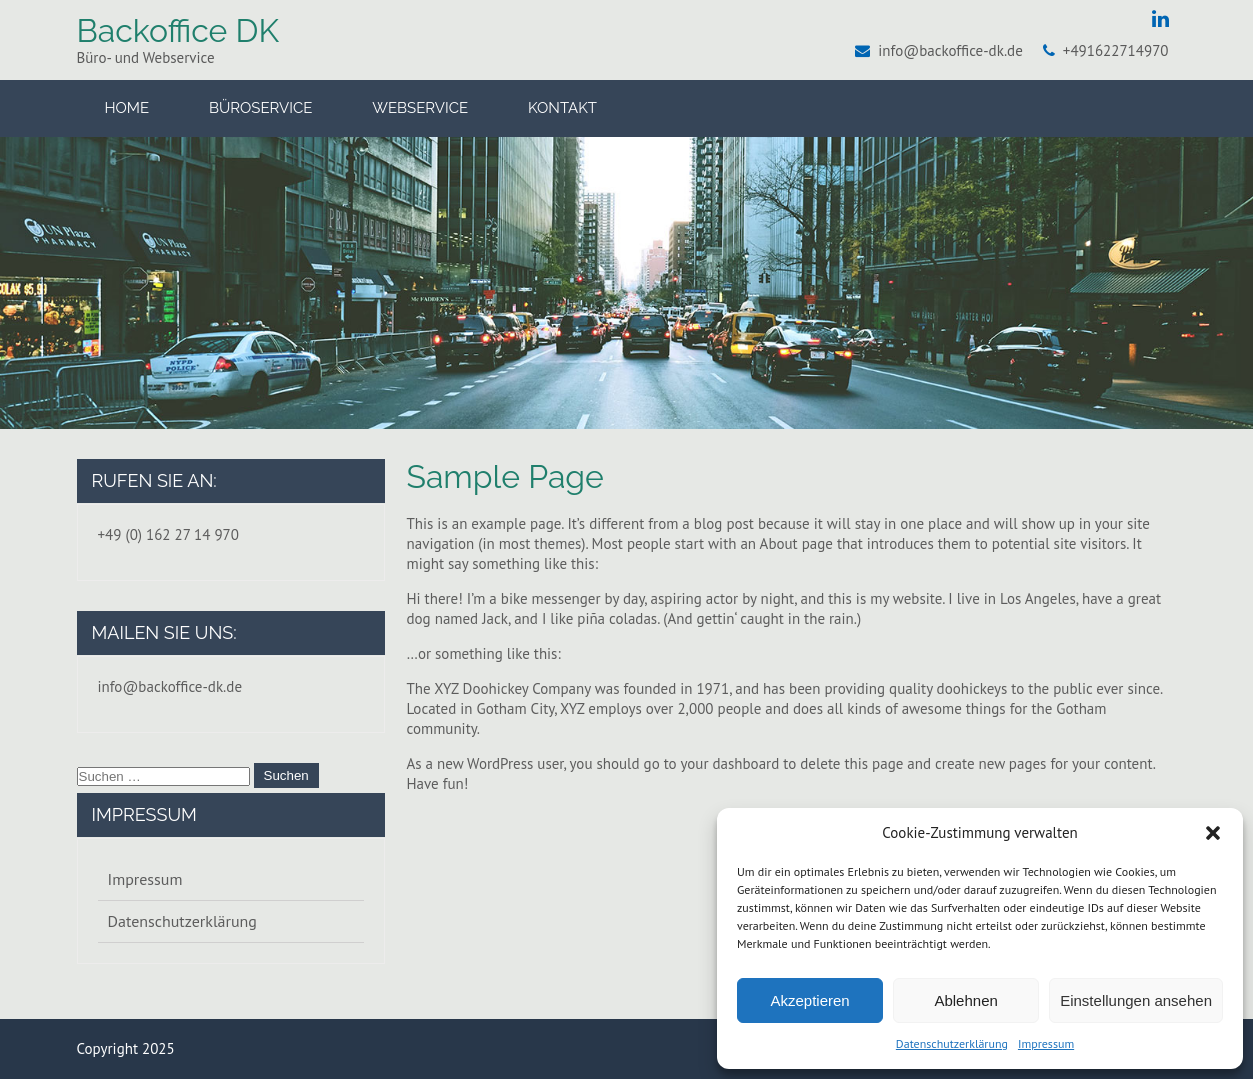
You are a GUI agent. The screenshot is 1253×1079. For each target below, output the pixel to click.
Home (127, 108)
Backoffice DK (178, 30)
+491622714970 (1116, 50)
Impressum (1046, 1043)
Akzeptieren (809, 1000)
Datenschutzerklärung (952, 1043)
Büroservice (260, 108)
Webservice (420, 108)
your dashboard (729, 763)
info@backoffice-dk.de (950, 50)
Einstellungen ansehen (1136, 1000)
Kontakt (562, 108)
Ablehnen (965, 1000)
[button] (1213, 833)
